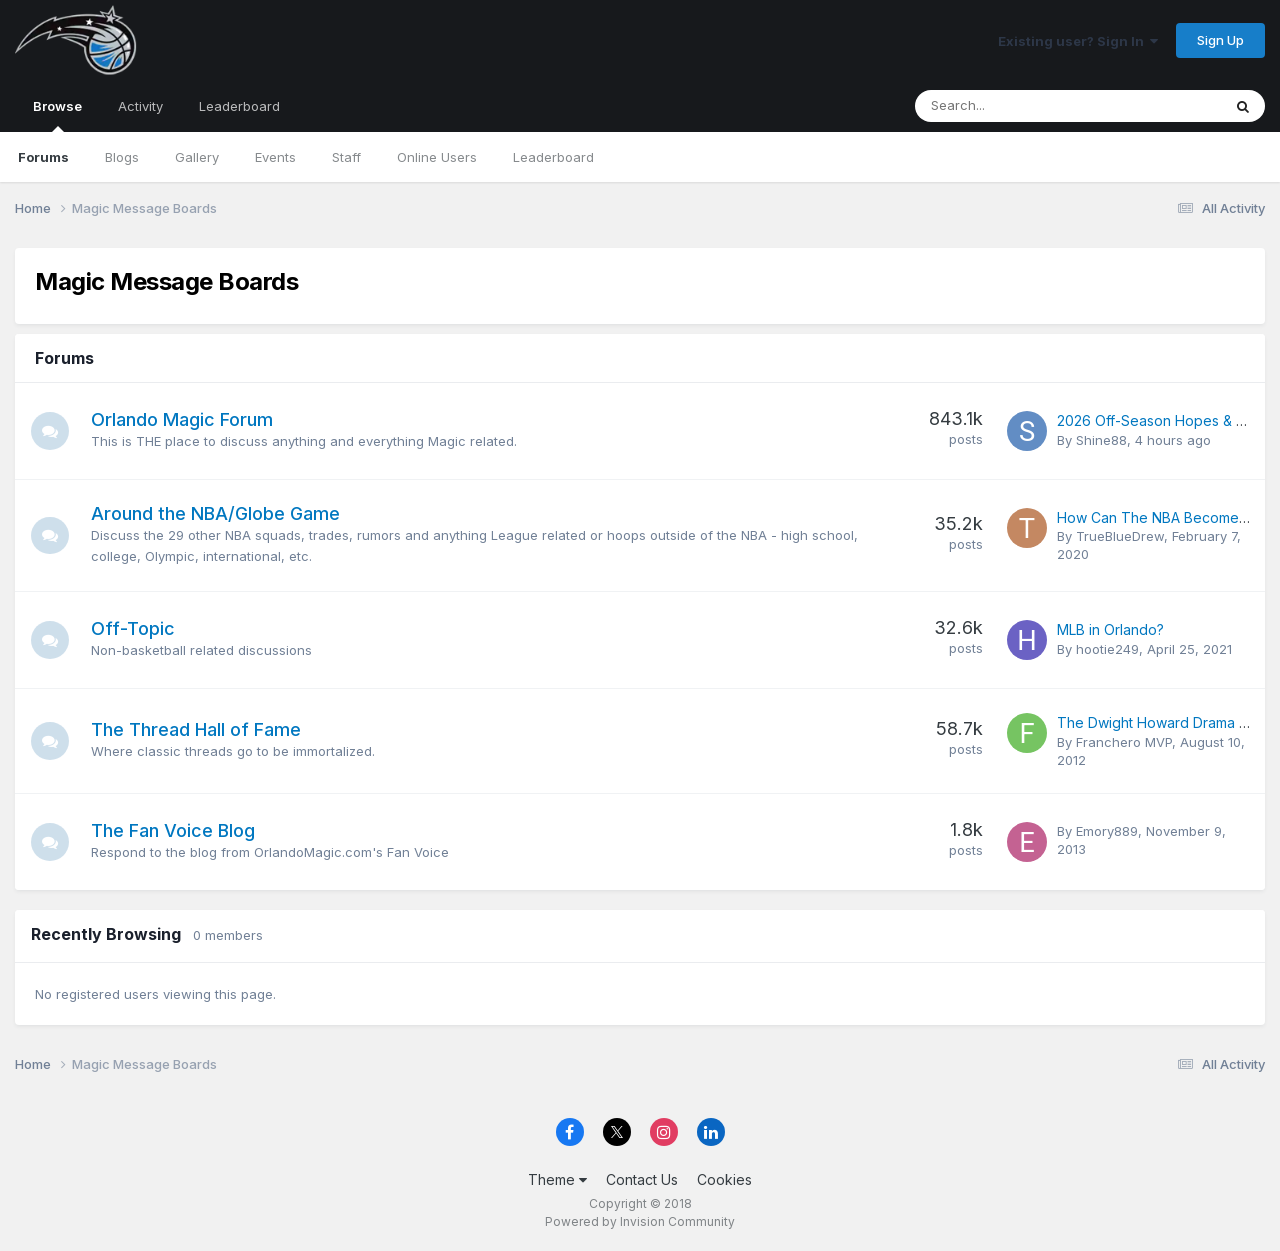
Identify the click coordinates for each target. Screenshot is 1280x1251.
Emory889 (1107, 831)
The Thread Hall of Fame (198, 729)
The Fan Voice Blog (175, 830)
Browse (57, 115)
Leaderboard (553, 157)
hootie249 (1107, 649)
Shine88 (1101, 440)
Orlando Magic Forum (184, 419)
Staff (346, 157)
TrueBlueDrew (1120, 536)
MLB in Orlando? (1110, 629)
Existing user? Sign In (1078, 41)
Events (275, 157)
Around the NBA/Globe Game (217, 513)
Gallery (197, 157)
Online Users (437, 157)
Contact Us (642, 1179)
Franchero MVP (1124, 742)
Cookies (724, 1179)
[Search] (1015, 106)
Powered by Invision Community (640, 1221)
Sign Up (1220, 40)
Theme (557, 1179)
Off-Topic (135, 628)
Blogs (122, 157)
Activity (140, 106)
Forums (43, 157)
